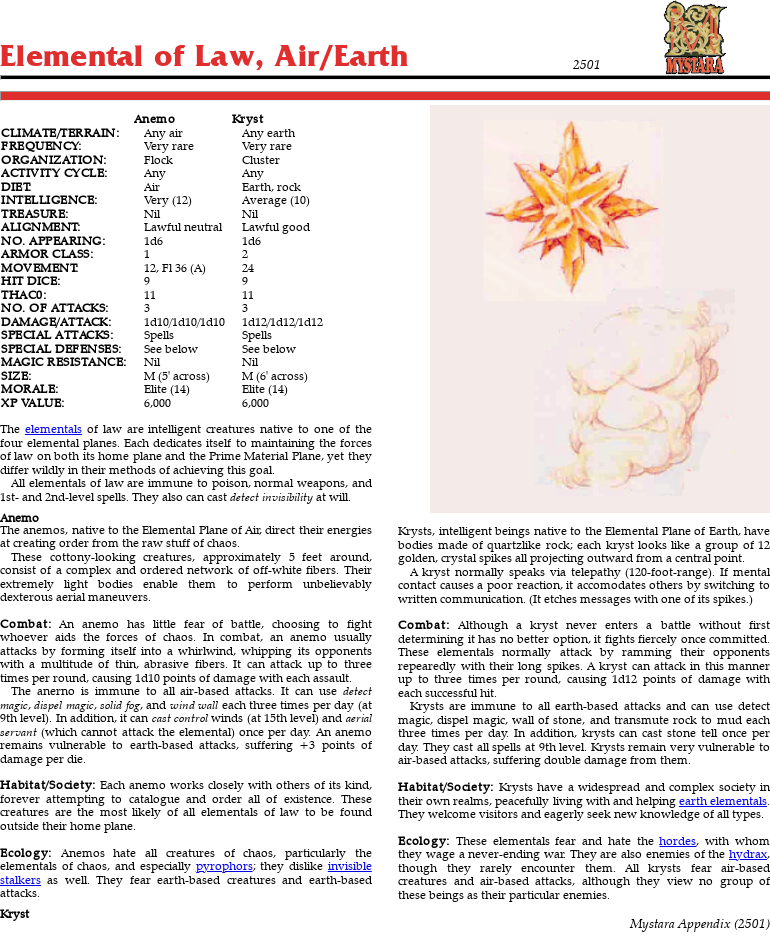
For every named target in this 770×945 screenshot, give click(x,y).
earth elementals (723, 800)
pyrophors (224, 865)
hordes (677, 840)
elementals (53, 428)
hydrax (748, 853)
